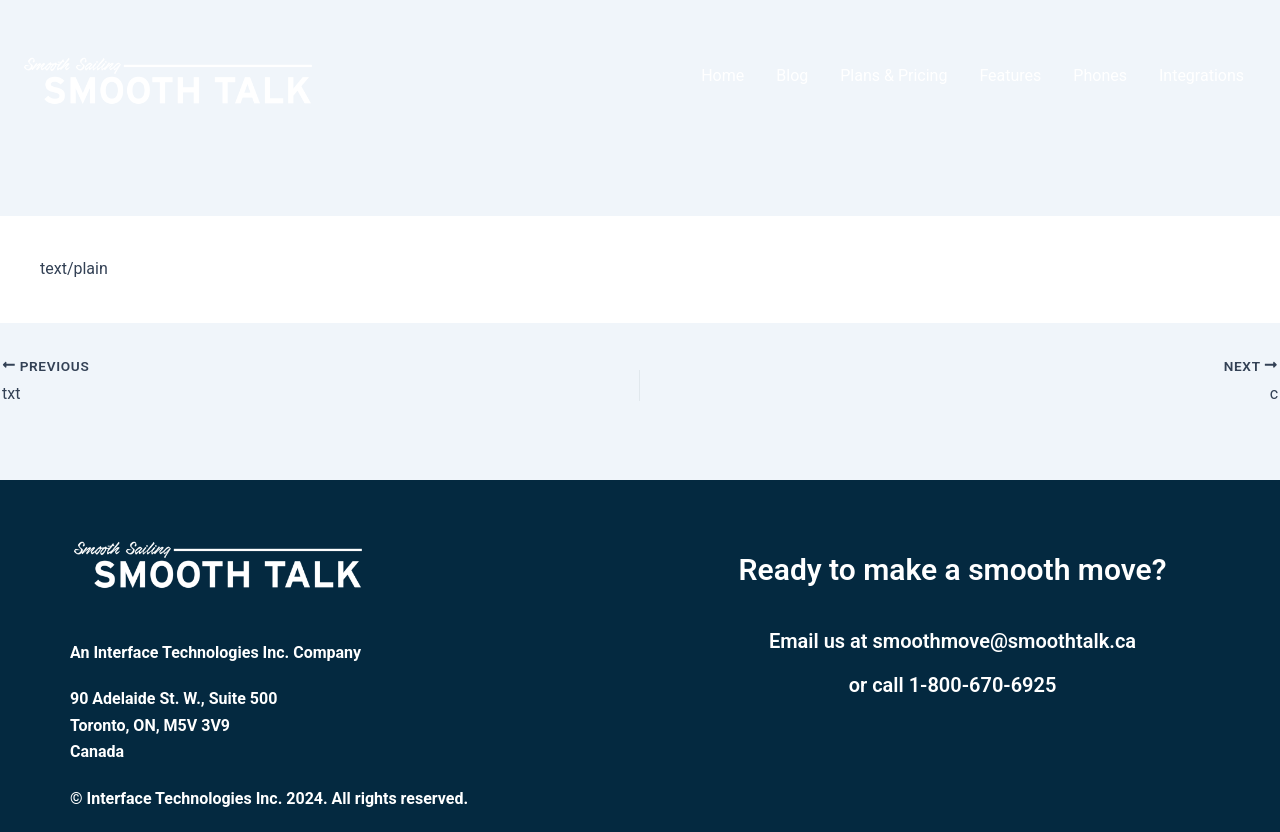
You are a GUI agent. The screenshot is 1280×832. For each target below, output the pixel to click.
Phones (1100, 75)
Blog (792, 75)
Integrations (1201, 75)
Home (722, 75)
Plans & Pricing (893, 75)
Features (1010, 75)
